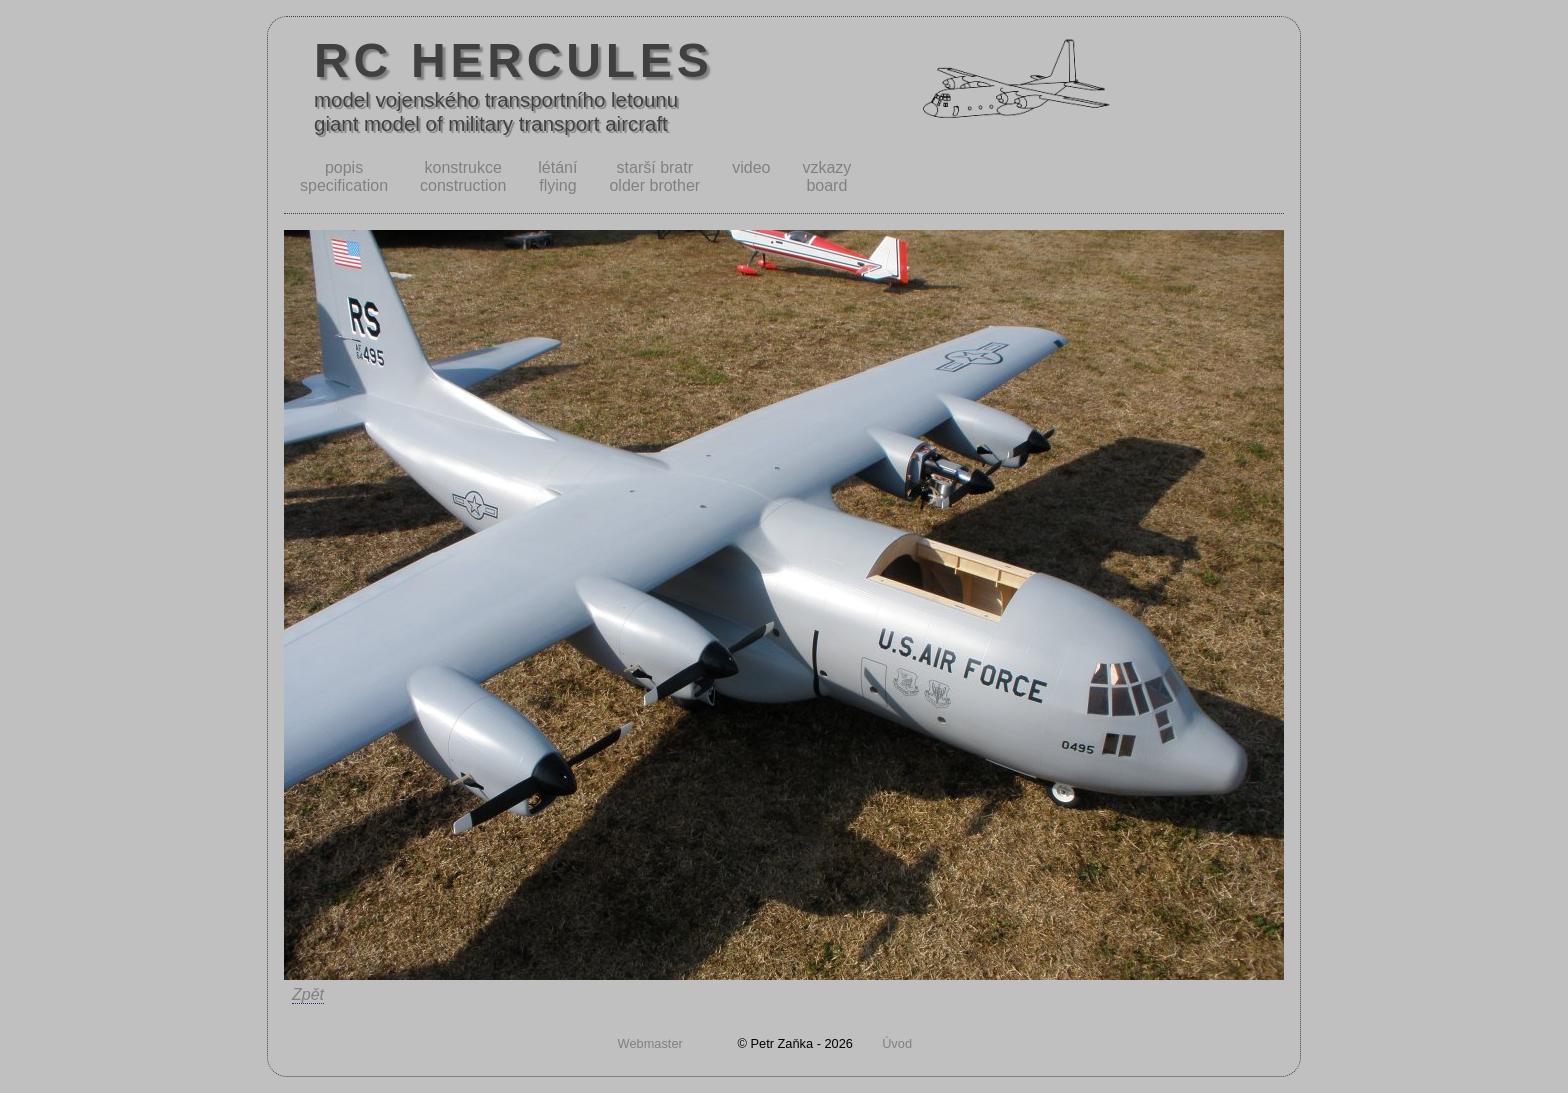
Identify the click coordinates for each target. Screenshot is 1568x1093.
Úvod (897, 1043)
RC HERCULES (514, 60)
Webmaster (650, 1043)
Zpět (308, 994)
